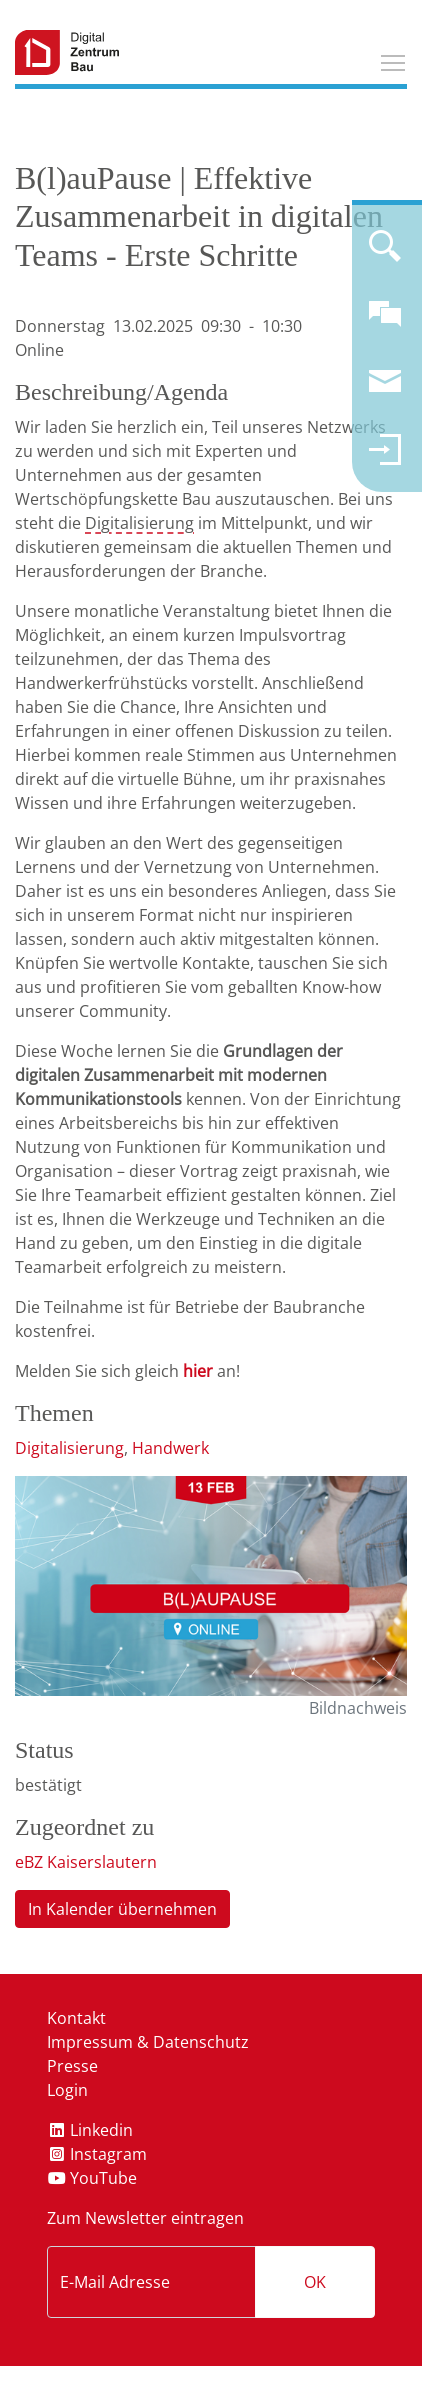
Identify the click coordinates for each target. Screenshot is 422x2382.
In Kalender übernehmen (122, 1909)
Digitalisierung (139, 523)
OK (315, 2282)
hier (198, 1371)
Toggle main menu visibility (394, 60)
